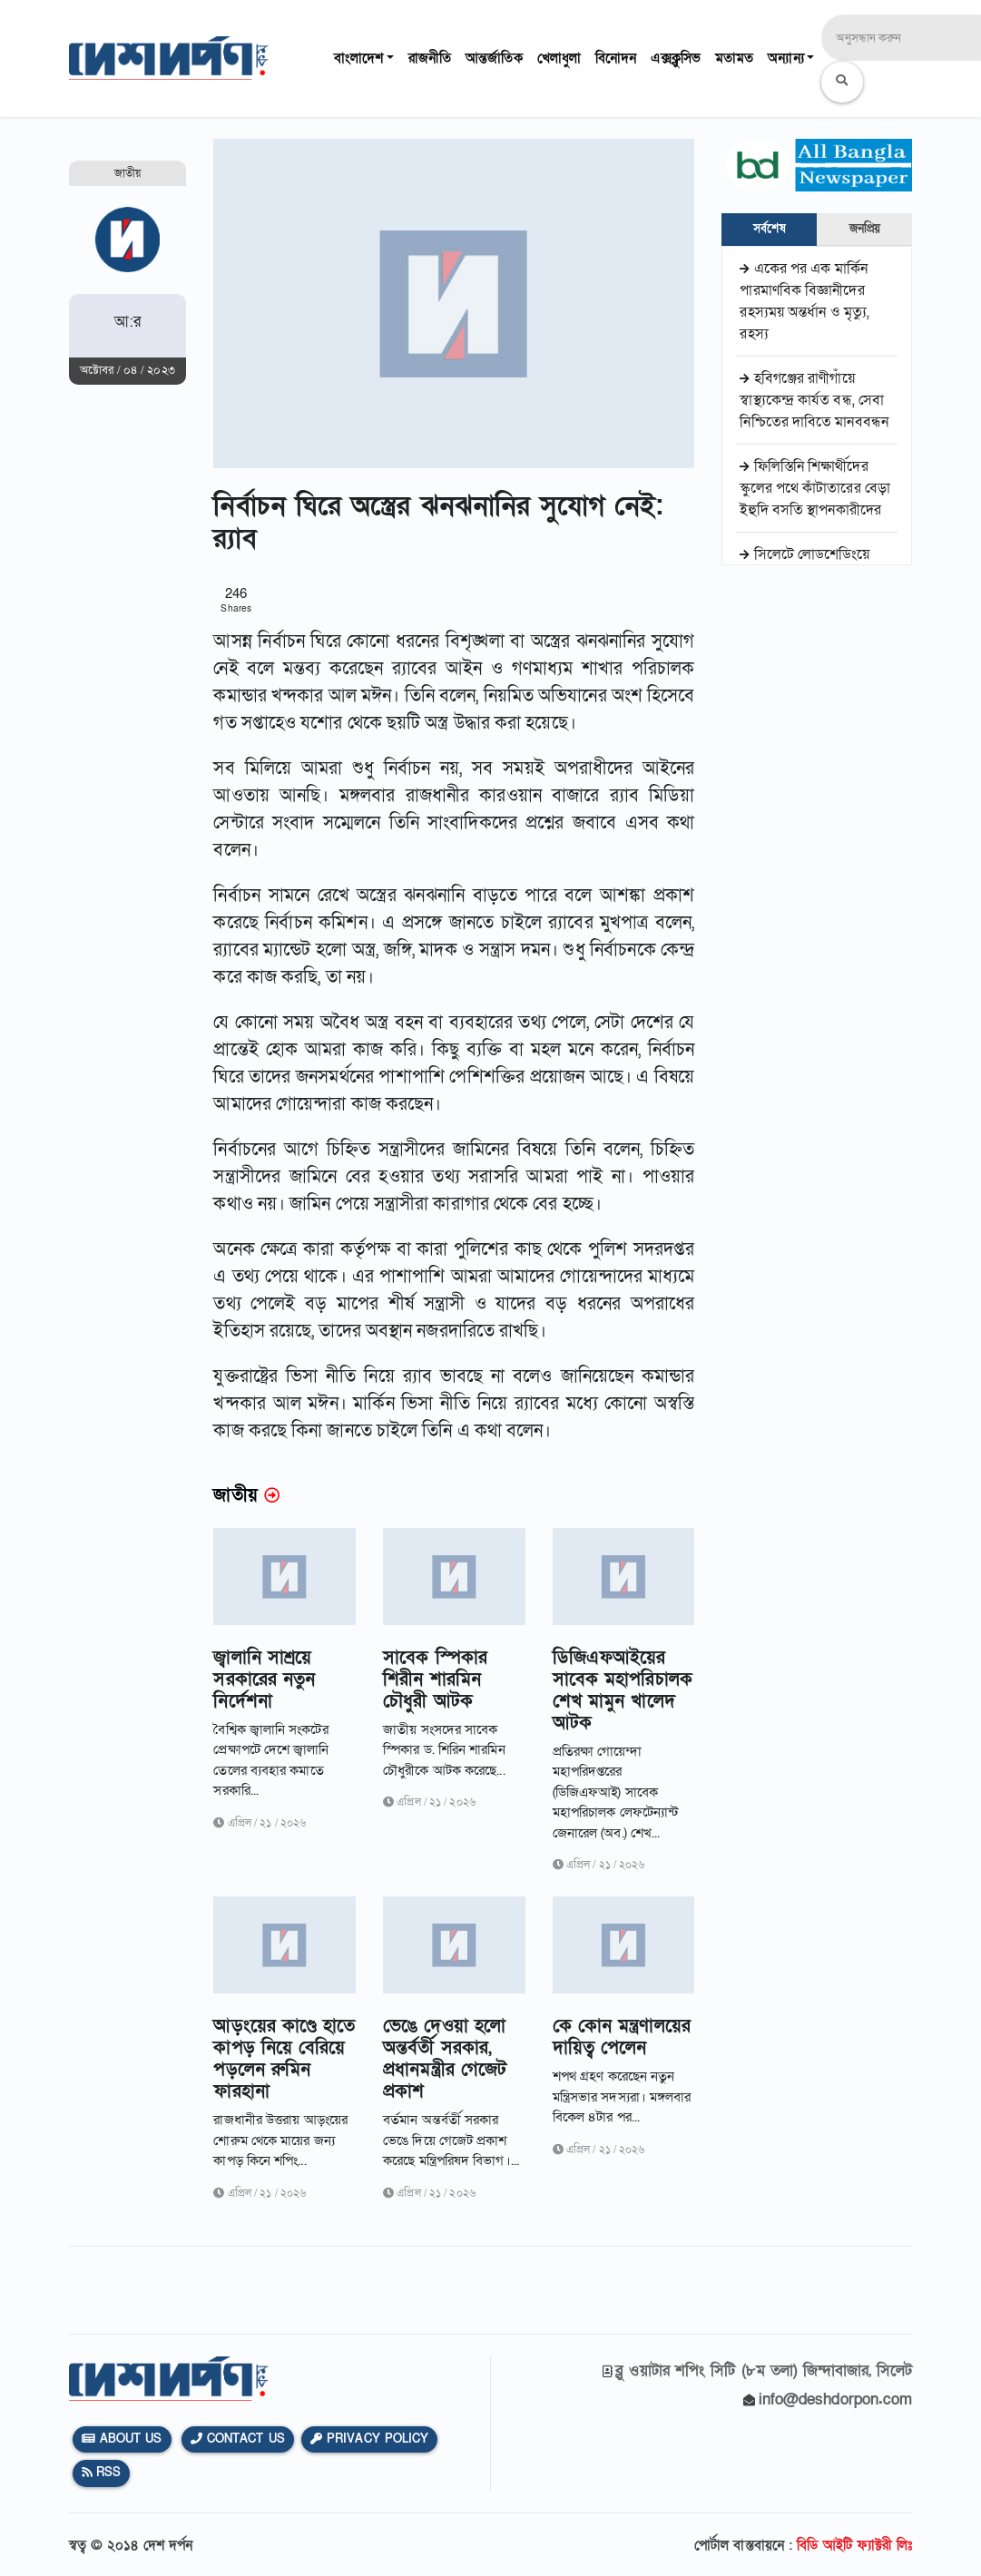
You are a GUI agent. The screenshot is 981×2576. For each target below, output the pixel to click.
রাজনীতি (429, 58)
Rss (102, 2472)
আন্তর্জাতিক (494, 58)
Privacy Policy (369, 2439)
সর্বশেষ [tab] (769, 228)
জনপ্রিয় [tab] (864, 228)
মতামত (734, 58)
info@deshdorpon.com (836, 2399)
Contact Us (238, 2439)
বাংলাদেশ (358, 58)
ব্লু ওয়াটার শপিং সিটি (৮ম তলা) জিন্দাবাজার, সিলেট (763, 2370)
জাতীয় (127, 173)
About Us (122, 2439)
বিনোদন (615, 58)
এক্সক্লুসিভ (676, 58)
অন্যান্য (785, 58)
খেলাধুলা (559, 58)
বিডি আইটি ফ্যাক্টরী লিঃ (854, 2545)
